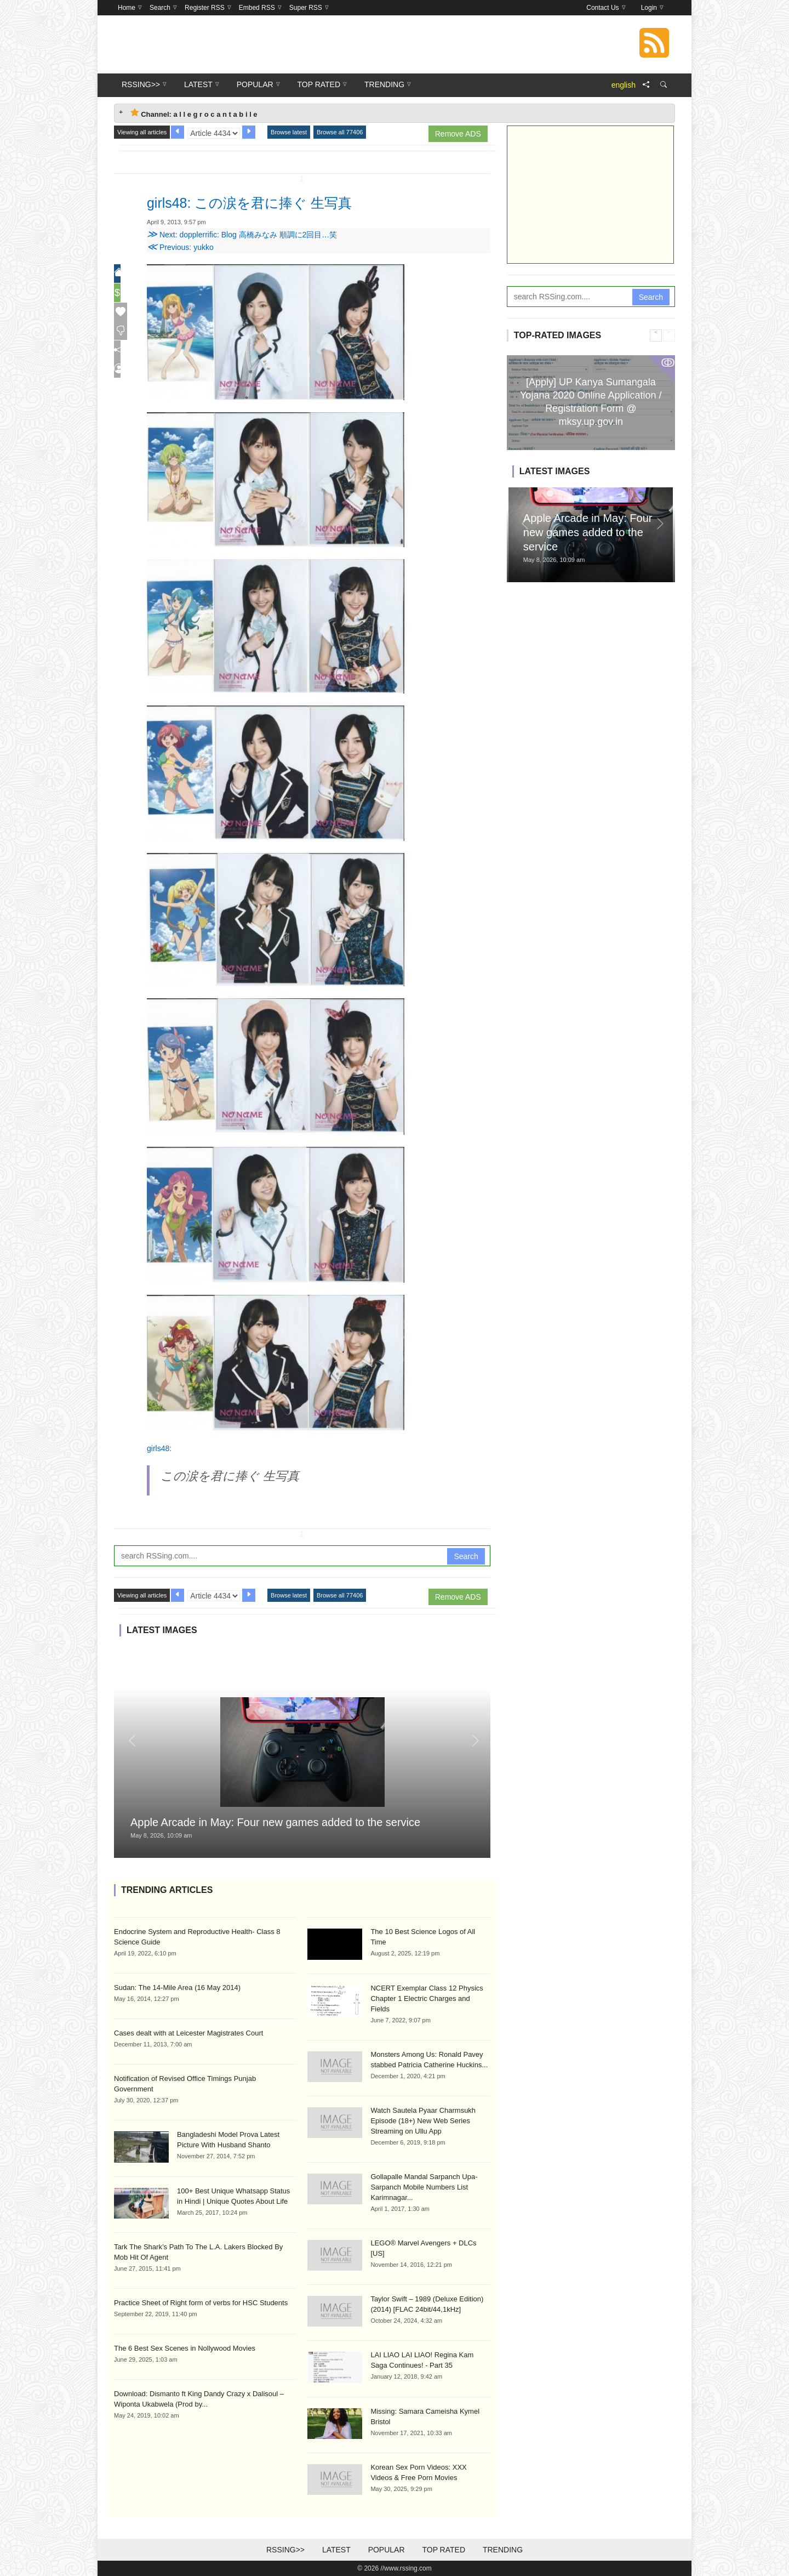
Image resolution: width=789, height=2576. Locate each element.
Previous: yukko (180, 247)
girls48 (158, 1448)
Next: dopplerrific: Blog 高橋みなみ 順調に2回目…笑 (242, 234)
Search (466, 1556)
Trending (503, 2549)
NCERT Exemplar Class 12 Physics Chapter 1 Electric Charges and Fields (426, 1998)
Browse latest (289, 132)
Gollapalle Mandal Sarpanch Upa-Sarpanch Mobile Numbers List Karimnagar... (423, 2187)
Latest (336, 2549)
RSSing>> (285, 2549)
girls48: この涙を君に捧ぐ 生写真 (278, 202)
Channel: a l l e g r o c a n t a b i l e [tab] (194, 113)
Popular (386, 2549)
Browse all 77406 (340, 132)
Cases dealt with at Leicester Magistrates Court (188, 2033)
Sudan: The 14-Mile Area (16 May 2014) (177, 1987)
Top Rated (443, 2549)
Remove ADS (458, 133)
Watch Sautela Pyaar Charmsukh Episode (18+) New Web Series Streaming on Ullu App (423, 2120)
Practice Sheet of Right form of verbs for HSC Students (201, 2303)
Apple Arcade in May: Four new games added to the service (275, 1822)
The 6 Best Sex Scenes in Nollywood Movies (184, 2348)
